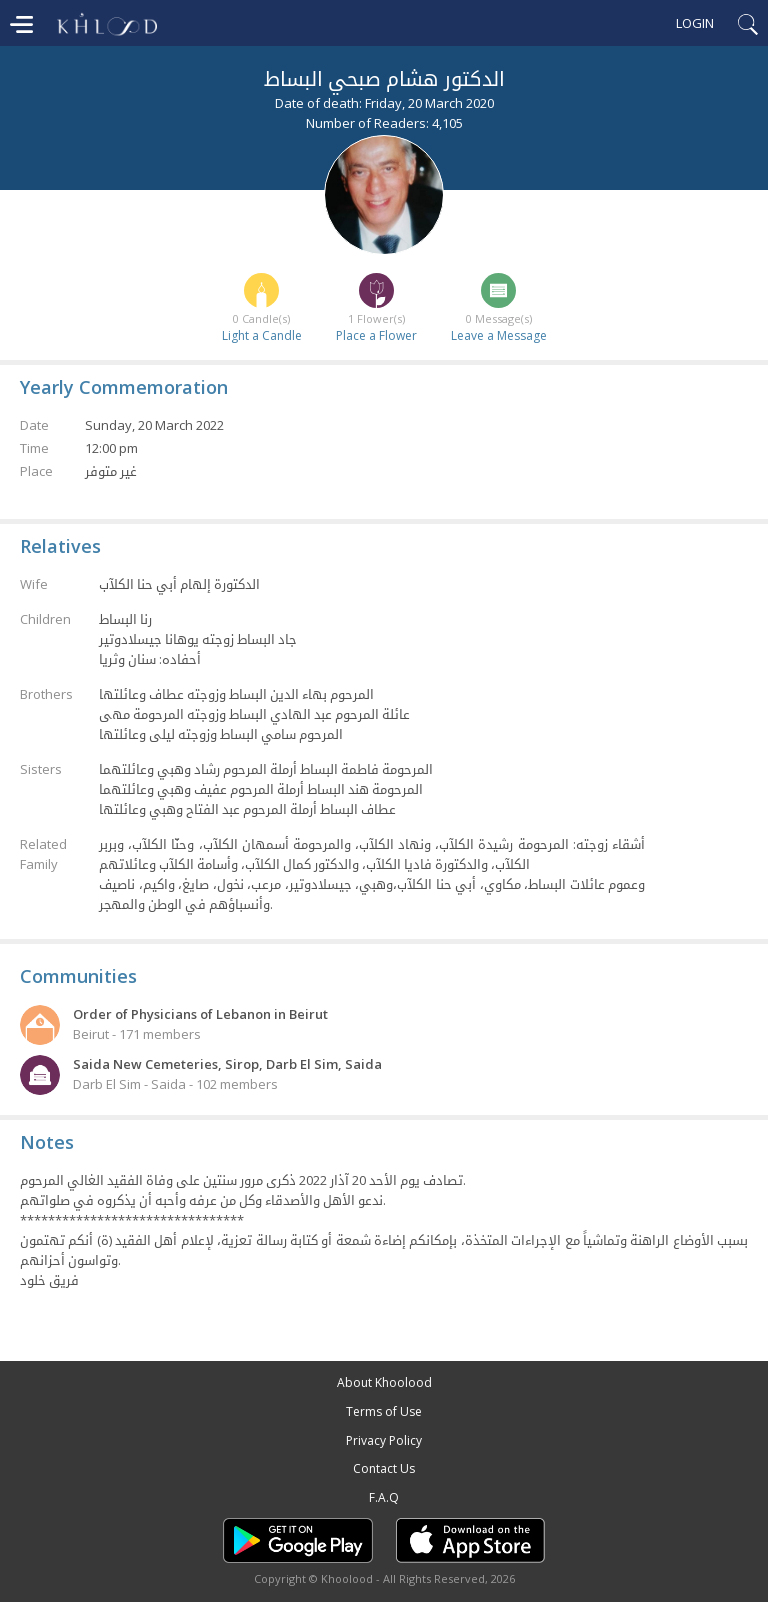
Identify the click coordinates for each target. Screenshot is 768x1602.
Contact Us (384, 1468)
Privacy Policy (384, 1440)
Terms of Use (384, 1411)
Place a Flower (376, 335)
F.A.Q (384, 1497)
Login (695, 23)
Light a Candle (262, 335)
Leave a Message (499, 335)
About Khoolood (384, 1382)
